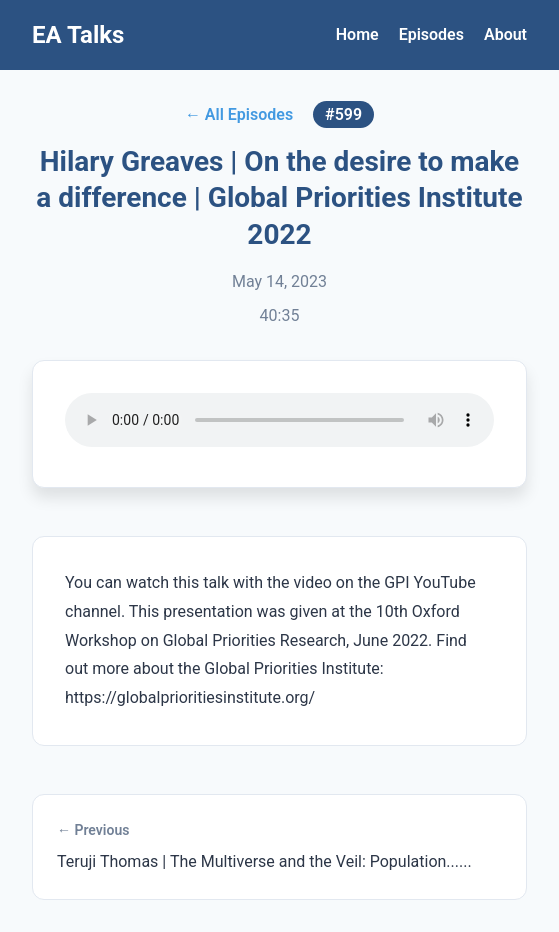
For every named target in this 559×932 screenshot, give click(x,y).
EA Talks (78, 35)
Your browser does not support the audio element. (279, 420)
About (505, 34)
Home (357, 34)
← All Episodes (239, 114)
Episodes (431, 34)
